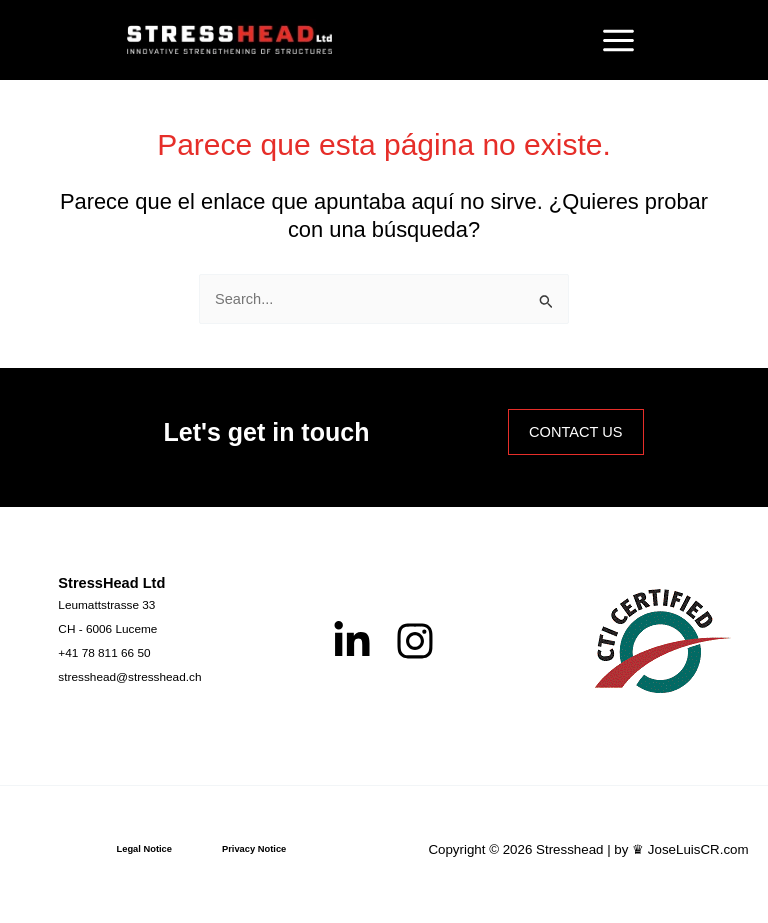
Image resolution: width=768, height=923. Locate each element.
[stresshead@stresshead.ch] (129, 677)
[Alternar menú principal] (618, 40)
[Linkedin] (352, 641)
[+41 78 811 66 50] (104, 653)
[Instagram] (415, 641)
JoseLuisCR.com (698, 849)
